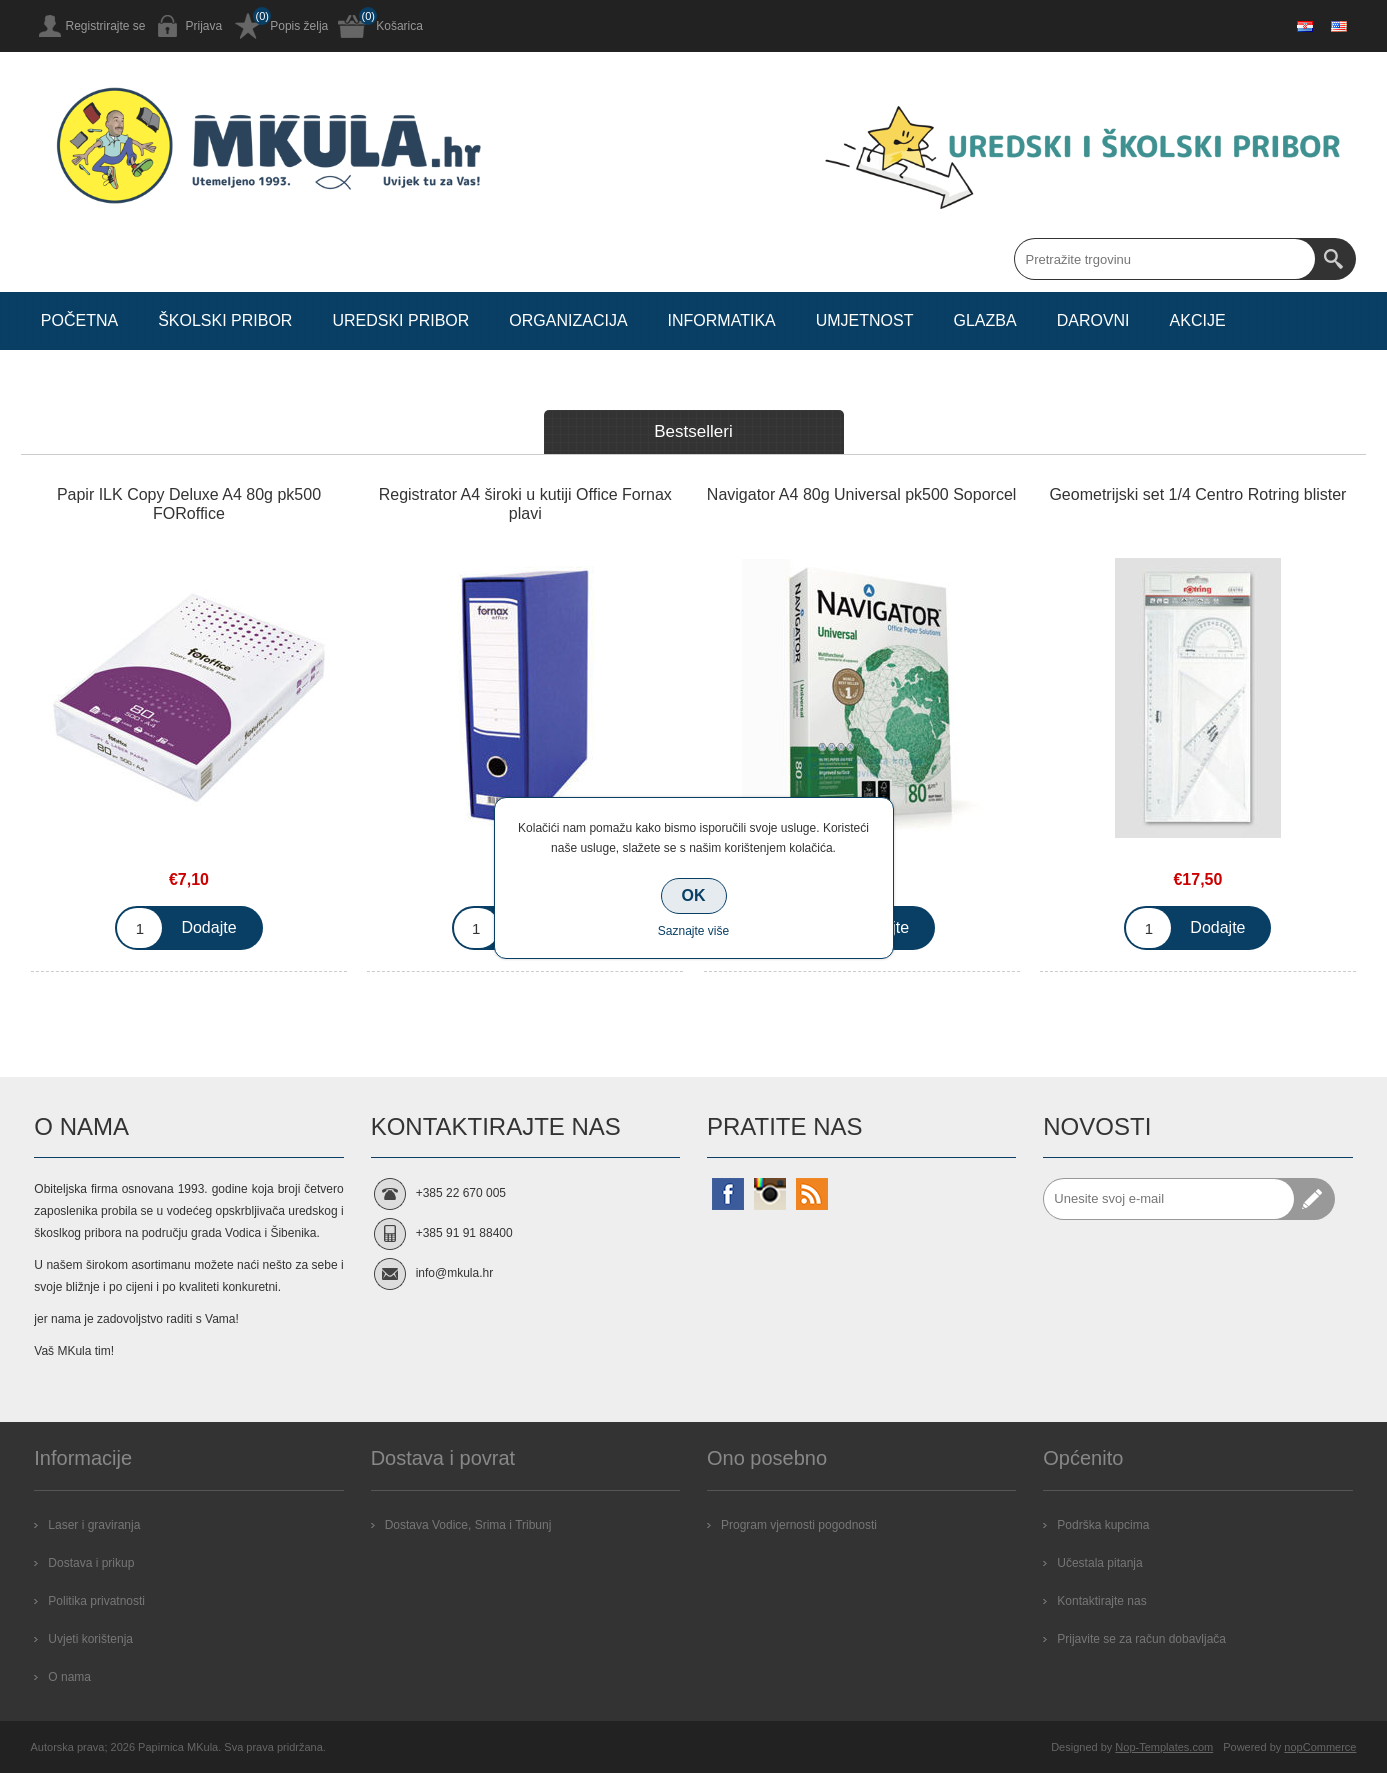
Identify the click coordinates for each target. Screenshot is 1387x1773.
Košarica (399, 26)
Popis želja (299, 26)
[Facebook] (728, 1194)
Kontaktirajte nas (1101, 1601)
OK (694, 895)
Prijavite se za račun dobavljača (1141, 1639)
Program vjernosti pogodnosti (799, 1525)
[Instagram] (770, 1194)
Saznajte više (693, 931)
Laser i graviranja (94, 1525)
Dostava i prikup (91, 1563)
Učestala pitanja (1099, 1563)
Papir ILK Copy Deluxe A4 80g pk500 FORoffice (189, 504)
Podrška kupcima (1103, 1525)
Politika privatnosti (96, 1601)
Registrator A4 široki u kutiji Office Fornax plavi (525, 504)
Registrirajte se (106, 26)
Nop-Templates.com (1164, 1747)
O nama (69, 1677)
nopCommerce (1320, 1747)
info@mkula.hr (455, 1273)
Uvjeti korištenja (90, 1639)
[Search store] (1165, 259)
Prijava (204, 26)
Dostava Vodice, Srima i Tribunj (468, 1525)
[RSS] (812, 1194)
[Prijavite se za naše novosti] (1169, 1199)
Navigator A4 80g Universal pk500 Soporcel (862, 494)
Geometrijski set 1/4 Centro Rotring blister (1197, 494)
